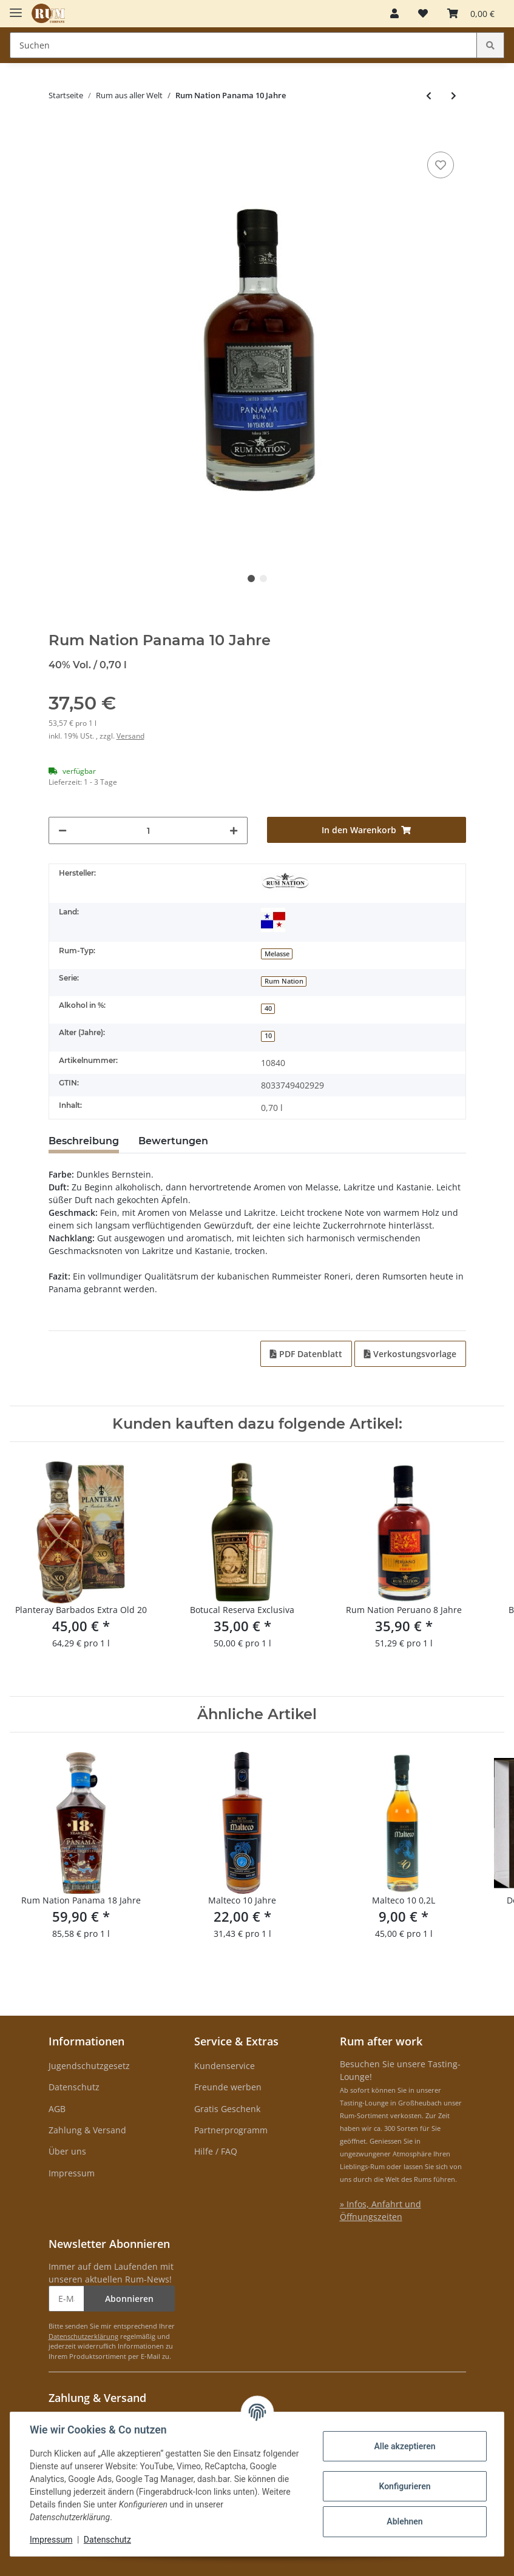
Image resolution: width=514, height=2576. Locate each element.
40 (268, 1008)
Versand (130, 736)
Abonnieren (129, 2298)
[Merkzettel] (423, 13)
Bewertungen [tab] (173, 1141)
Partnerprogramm (231, 2130)
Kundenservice (224, 2065)
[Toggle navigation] (16, 7)
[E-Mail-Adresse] (66, 2299)
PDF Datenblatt (306, 1354)
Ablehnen (404, 2521)
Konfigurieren (404, 2486)
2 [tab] (263, 578)
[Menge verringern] (62, 830)
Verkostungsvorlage (410, 1354)
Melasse (277, 954)
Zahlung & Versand (87, 2130)
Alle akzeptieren (404, 2446)
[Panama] (273, 920)
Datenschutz (74, 2087)
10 (268, 1035)
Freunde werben (228, 2087)
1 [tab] (251, 578)
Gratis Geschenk (227, 2109)
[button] (394, 13)
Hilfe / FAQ (215, 2151)
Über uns (67, 2151)
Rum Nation (284, 981)
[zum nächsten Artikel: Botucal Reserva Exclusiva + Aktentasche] (453, 95)
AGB (57, 2109)
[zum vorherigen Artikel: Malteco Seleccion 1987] (428, 95)
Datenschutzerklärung (83, 2336)
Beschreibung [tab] (84, 1141)
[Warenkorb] (471, 13)
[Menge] (148, 830)
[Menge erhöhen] (233, 830)
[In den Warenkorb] (58, 130)
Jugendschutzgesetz (89, 2065)
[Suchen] (243, 45)
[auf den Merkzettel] (440, 165)
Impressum (72, 2173)
